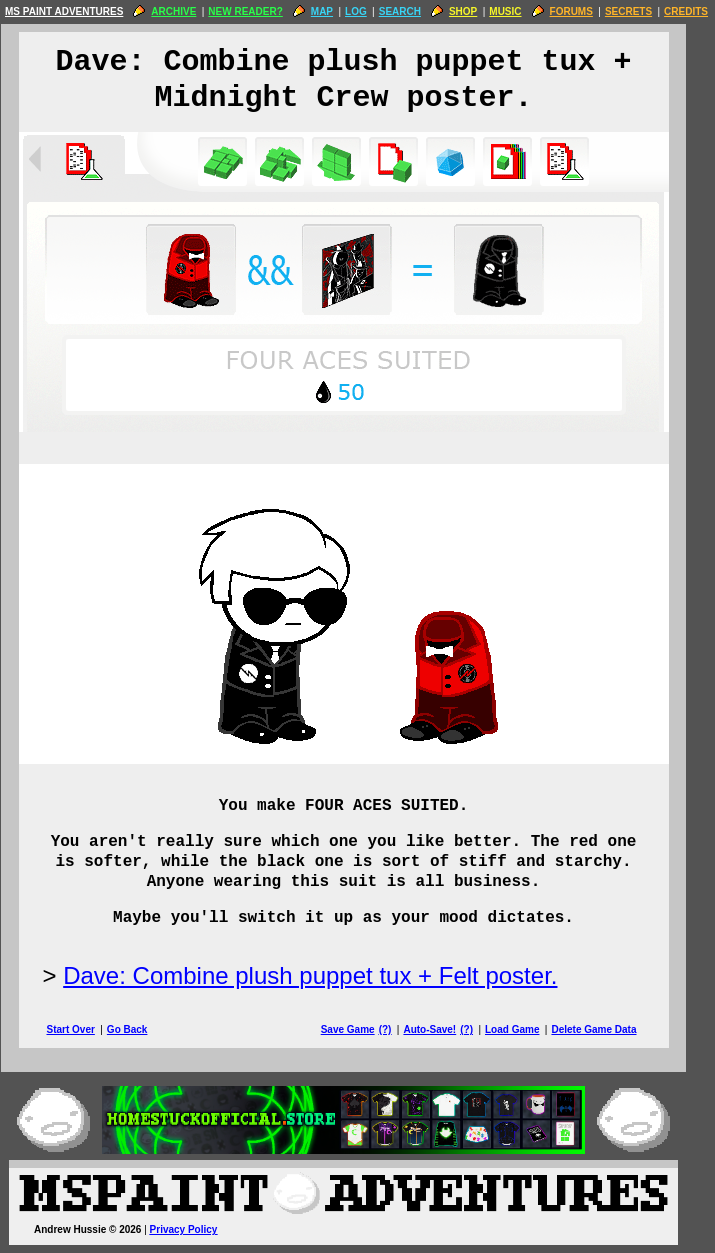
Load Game (526, 1029)
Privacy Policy (198, 1229)
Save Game (362, 1029)
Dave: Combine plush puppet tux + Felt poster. (324, 975)
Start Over (85, 1029)
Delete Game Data (607, 1029)
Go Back (141, 1029)
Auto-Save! (443, 1029)
